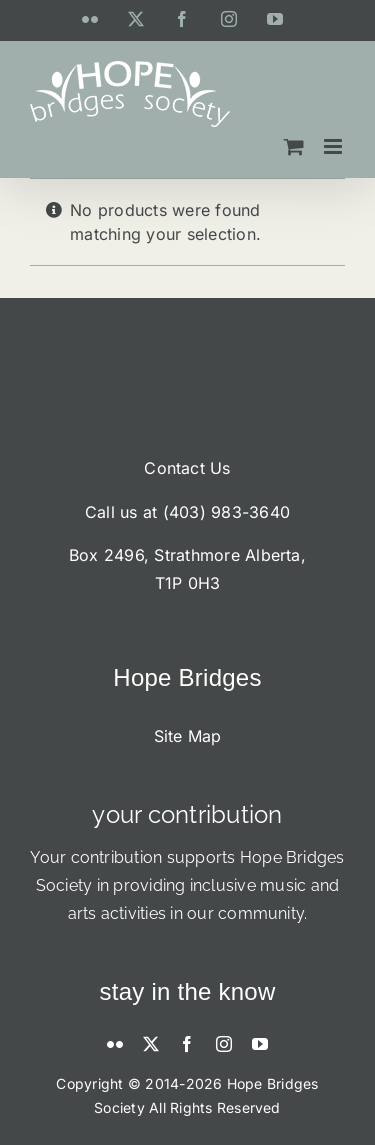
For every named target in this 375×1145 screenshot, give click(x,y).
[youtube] (260, 1044)
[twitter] (151, 1044)
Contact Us (187, 468)
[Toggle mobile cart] (294, 146)
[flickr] (115, 1044)
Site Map (188, 736)
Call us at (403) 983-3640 (187, 512)
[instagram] (224, 1044)
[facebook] (187, 1044)
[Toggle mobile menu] (334, 146)
